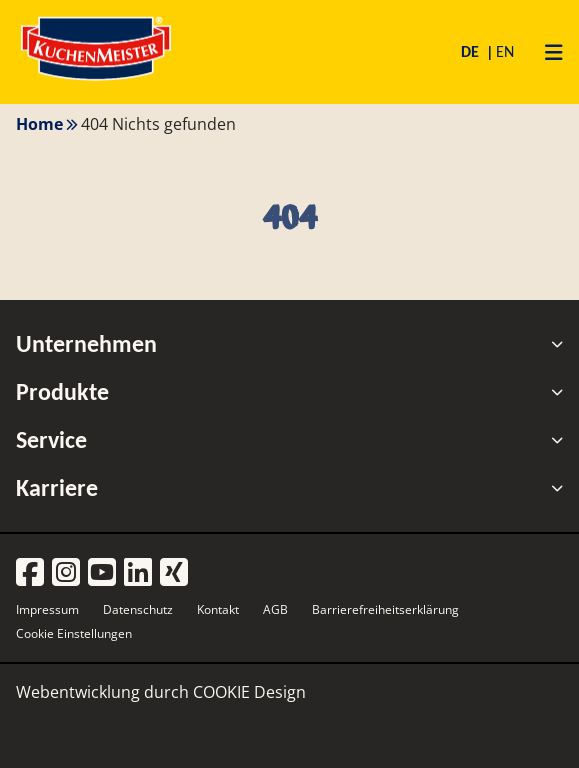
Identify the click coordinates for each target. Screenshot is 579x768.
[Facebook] (30, 573)
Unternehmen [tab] (289, 344)
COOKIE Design (249, 692)
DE (472, 51)
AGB (275, 609)
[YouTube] (102, 573)
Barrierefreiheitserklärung (385, 609)
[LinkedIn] (138, 573)
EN (505, 51)
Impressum (47, 609)
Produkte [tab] (289, 392)
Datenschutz (138, 609)
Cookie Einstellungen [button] (74, 633)
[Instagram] (66, 573)
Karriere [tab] (289, 488)
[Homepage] (96, 79)
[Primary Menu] (546, 52)
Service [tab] (289, 440)
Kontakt (218, 609)
